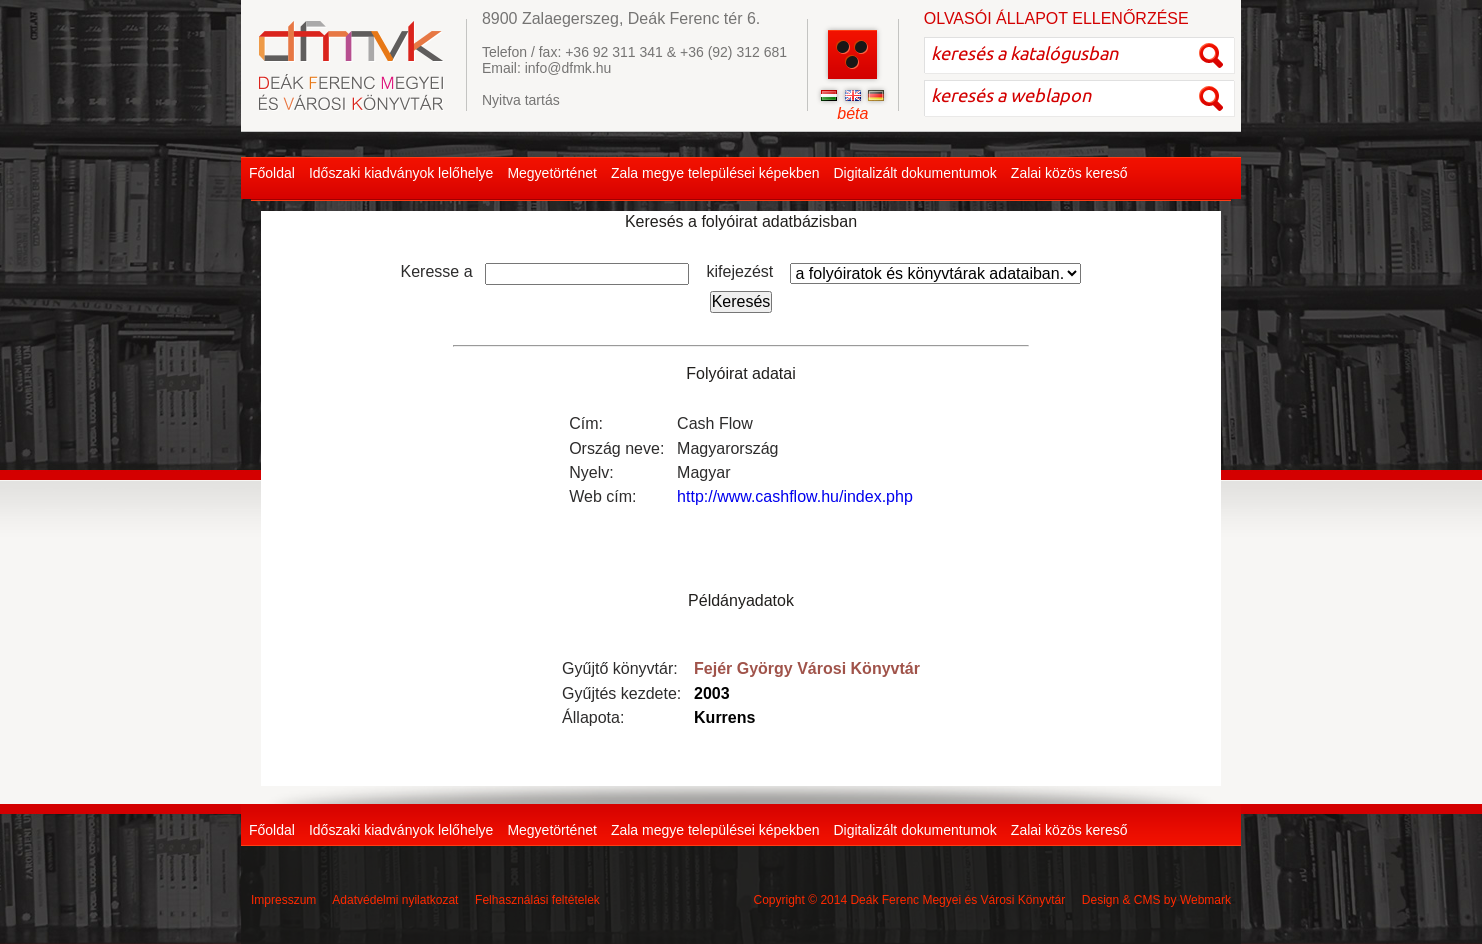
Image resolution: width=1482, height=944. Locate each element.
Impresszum (283, 900)
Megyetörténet (552, 173)
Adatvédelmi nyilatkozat (395, 900)
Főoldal (272, 173)
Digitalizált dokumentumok (914, 173)
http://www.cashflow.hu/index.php (795, 496)
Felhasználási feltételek (537, 900)
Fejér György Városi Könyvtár (807, 668)
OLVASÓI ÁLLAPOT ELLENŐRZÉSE (1056, 18)
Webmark (1205, 900)
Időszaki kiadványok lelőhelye (401, 173)
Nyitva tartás (521, 100)
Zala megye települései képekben (715, 173)
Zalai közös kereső (1069, 173)
